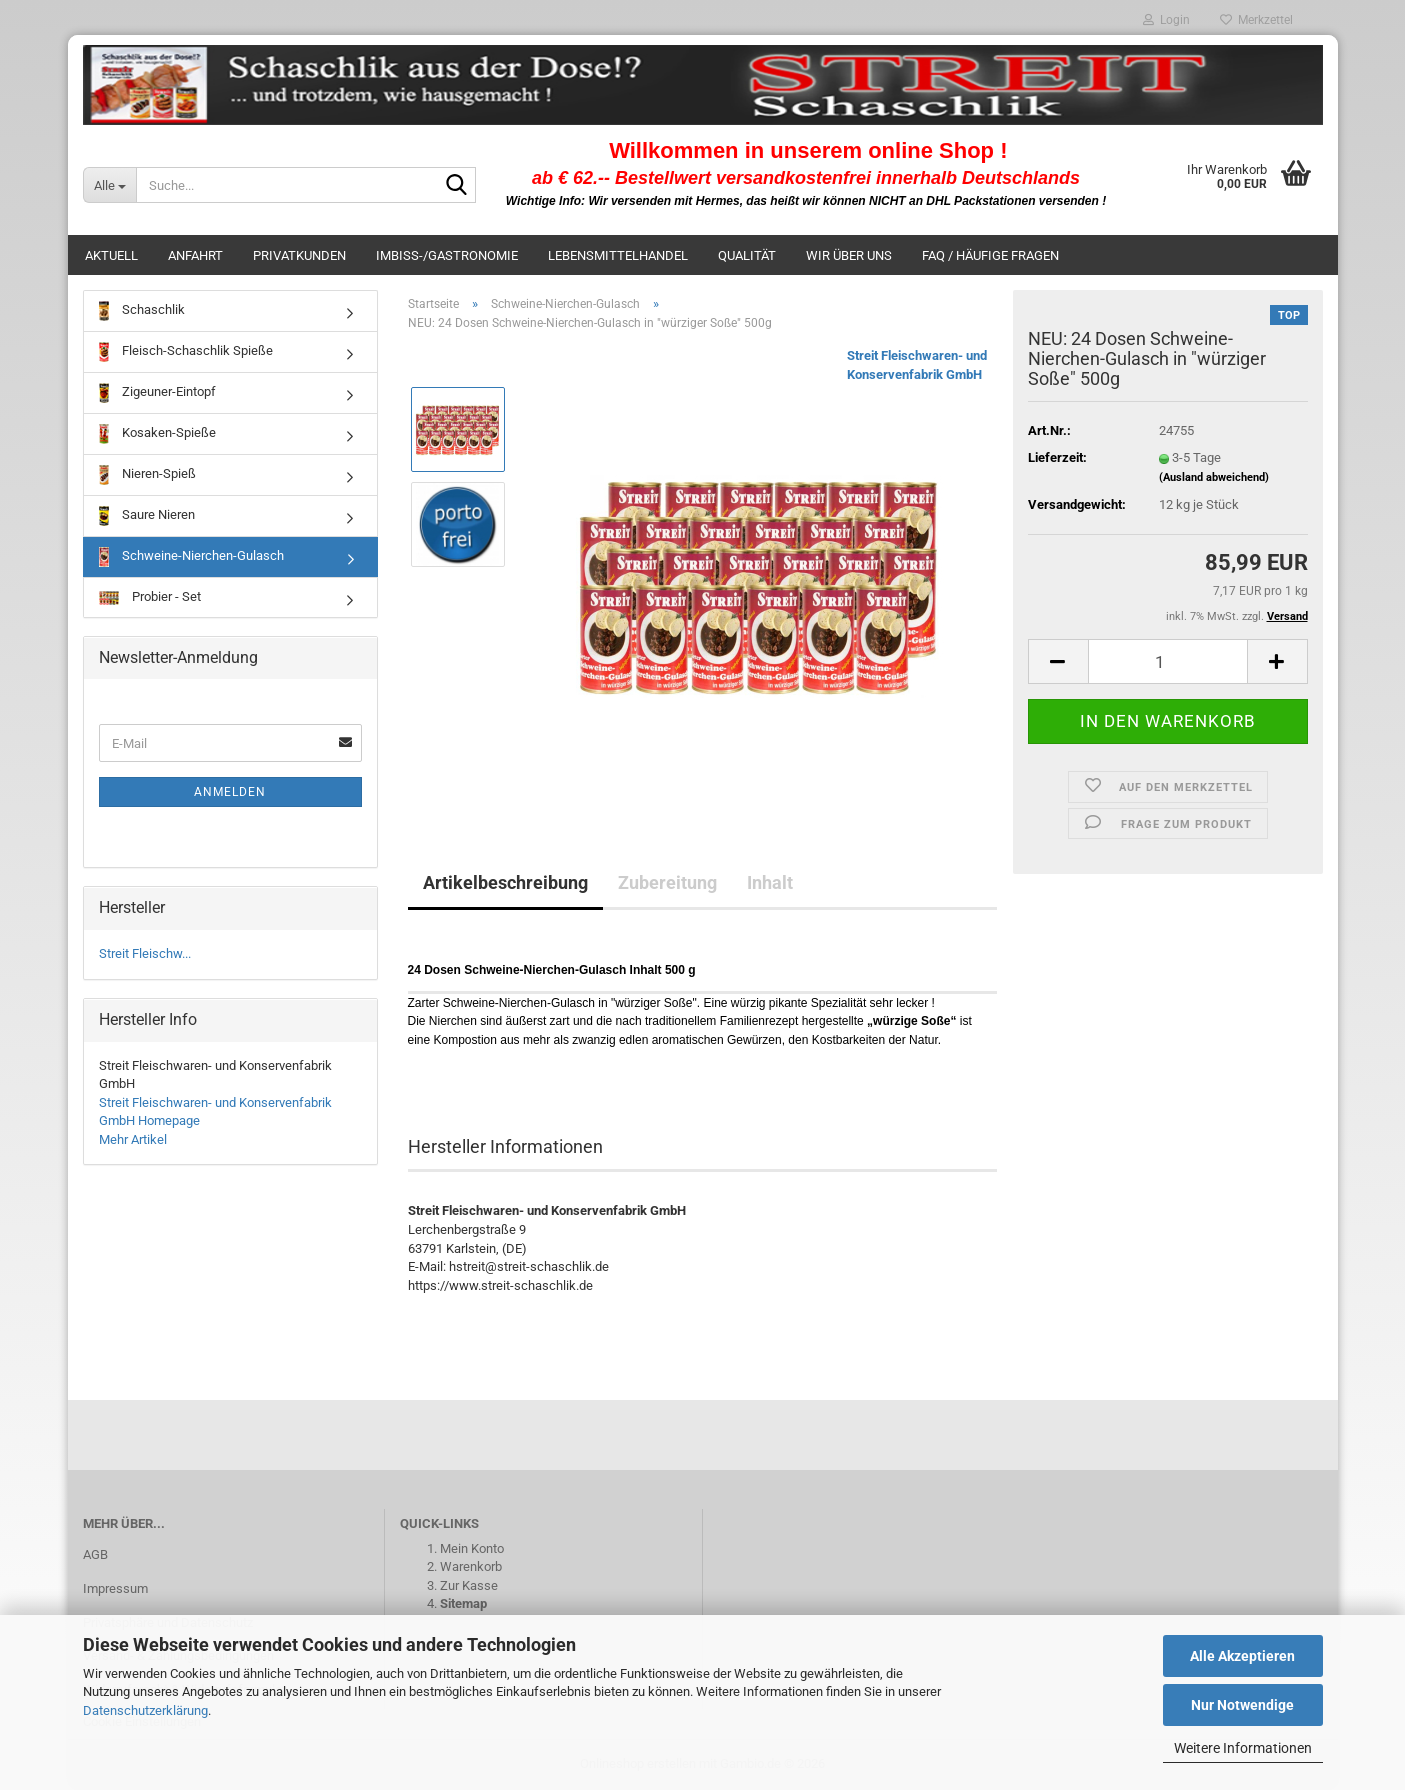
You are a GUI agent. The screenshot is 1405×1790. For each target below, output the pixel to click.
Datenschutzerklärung (145, 1710)
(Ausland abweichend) (1214, 477)
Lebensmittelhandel (618, 255)
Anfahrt (195, 255)
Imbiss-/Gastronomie (447, 255)
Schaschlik (142, 311)
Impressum (115, 1588)
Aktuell (111, 255)
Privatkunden (299, 255)
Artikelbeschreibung (505, 882)
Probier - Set (150, 597)
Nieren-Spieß (147, 475)
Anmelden (230, 792)
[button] (1058, 661)
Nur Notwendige (1242, 1705)
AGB (95, 1554)
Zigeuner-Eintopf (157, 393)
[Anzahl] (1168, 661)
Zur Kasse (469, 1585)
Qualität (747, 255)
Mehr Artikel (133, 1139)
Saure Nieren (147, 516)
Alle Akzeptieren (1242, 1656)
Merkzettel (1256, 20)
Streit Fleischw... (145, 953)
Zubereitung (667, 882)
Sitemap (463, 1603)
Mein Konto (472, 1548)
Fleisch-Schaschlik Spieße (186, 352)
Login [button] (1166, 20)
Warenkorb (471, 1566)
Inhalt (770, 882)
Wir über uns (849, 255)
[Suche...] (110, 185)
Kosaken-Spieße (157, 434)
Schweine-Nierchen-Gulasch (191, 557)
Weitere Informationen (1243, 1748)
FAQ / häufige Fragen (990, 255)
